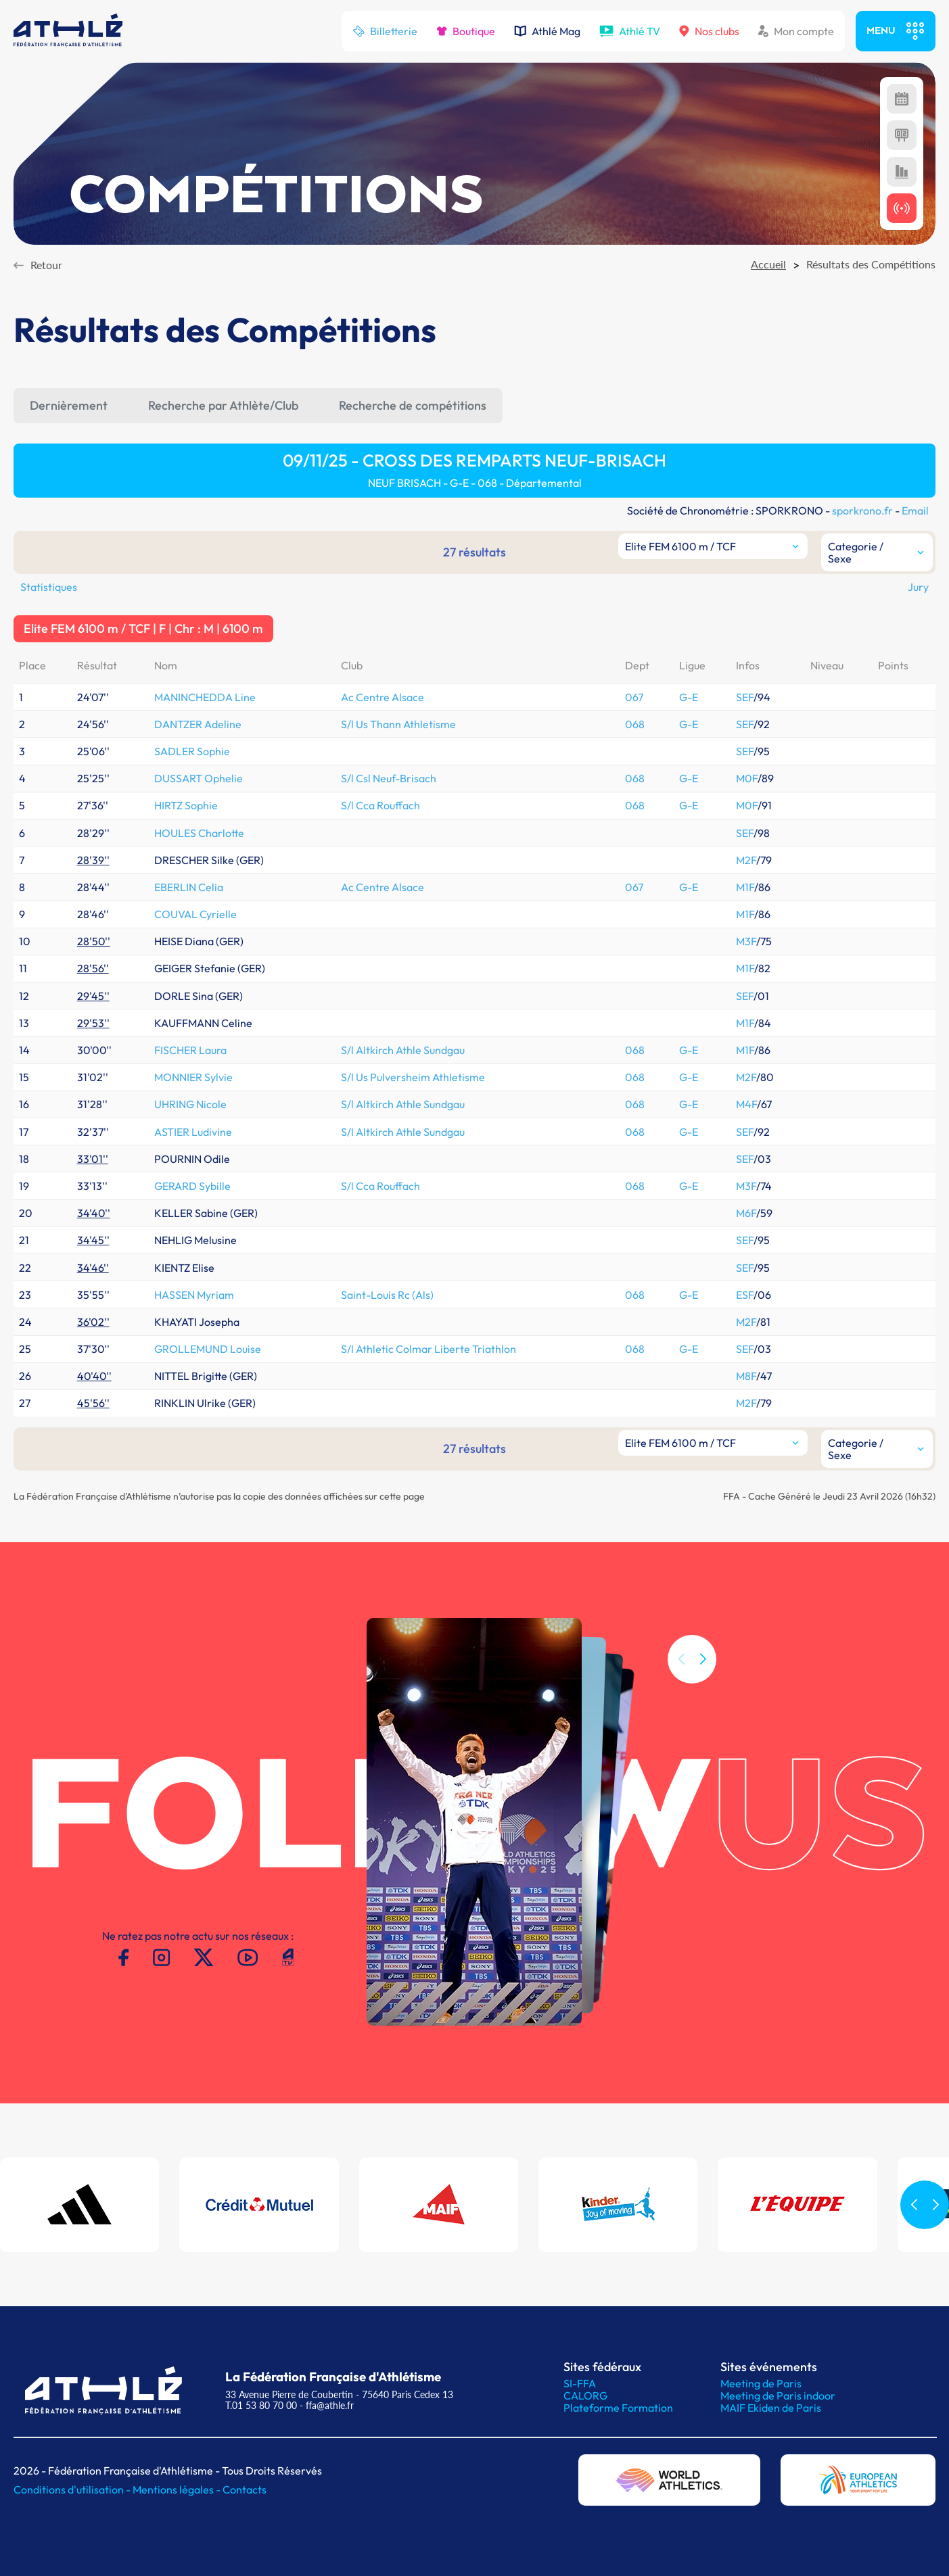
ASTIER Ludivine (193, 1132)
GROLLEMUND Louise (207, 1349)
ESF (745, 1295)
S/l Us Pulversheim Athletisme (413, 1077)
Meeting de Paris (761, 2383)
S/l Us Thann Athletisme (398, 724)
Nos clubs (709, 31)
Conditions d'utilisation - (73, 2489)
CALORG (585, 2395)
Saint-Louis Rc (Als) (387, 1295)
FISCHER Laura (190, 1050)
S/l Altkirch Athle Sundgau (403, 1050)
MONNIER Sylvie (193, 1077)
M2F (746, 860)
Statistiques (48, 587)
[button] (703, 1684)
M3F (746, 941)
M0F (747, 778)
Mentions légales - (178, 2489)
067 (634, 697)
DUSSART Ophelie (198, 778)
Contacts (245, 2489)
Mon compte (796, 31)
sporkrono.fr (862, 510)
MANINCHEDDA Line (205, 697)
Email (915, 510)
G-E (688, 697)
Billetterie (384, 31)
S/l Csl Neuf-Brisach (388, 778)
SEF (745, 697)
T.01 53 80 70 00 (261, 2405)
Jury (918, 587)
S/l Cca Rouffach (380, 805)
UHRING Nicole (190, 1104)
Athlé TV (629, 31)
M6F (746, 1213)
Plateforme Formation (618, 2407)
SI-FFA (579, 2383)
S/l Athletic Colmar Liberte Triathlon (428, 1349)
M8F (746, 1376)
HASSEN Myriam (194, 1295)
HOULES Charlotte (199, 833)
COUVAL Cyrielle (195, 914)
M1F (745, 887)
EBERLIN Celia (188, 887)
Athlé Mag (547, 31)
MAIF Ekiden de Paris (770, 2407)
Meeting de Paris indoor (777, 2395)
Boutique (465, 31)
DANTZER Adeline (197, 724)
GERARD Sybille (192, 1186)
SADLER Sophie (192, 751)
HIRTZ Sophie (186, 805)
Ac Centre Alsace (382, 697)
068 (635, 724)
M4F (746, 1104)
